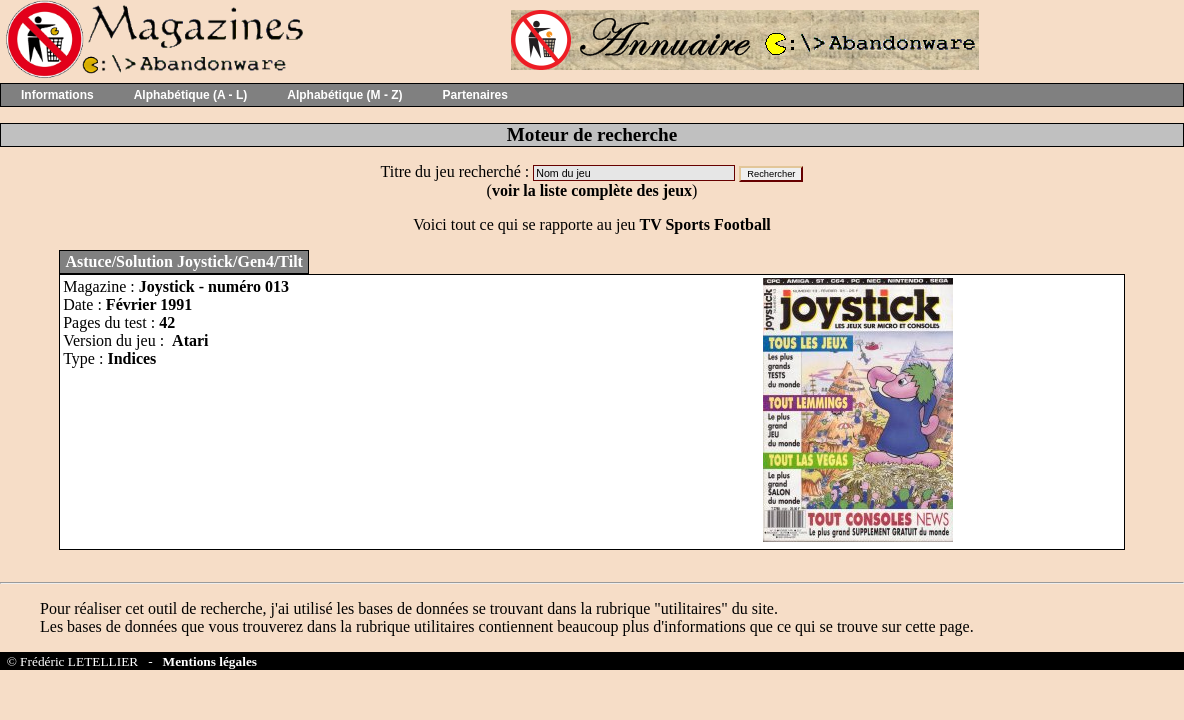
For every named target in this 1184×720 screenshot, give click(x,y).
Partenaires (475, 95)
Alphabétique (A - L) (191, 95)
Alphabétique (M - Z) (344, 95)
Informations (57, 95)
